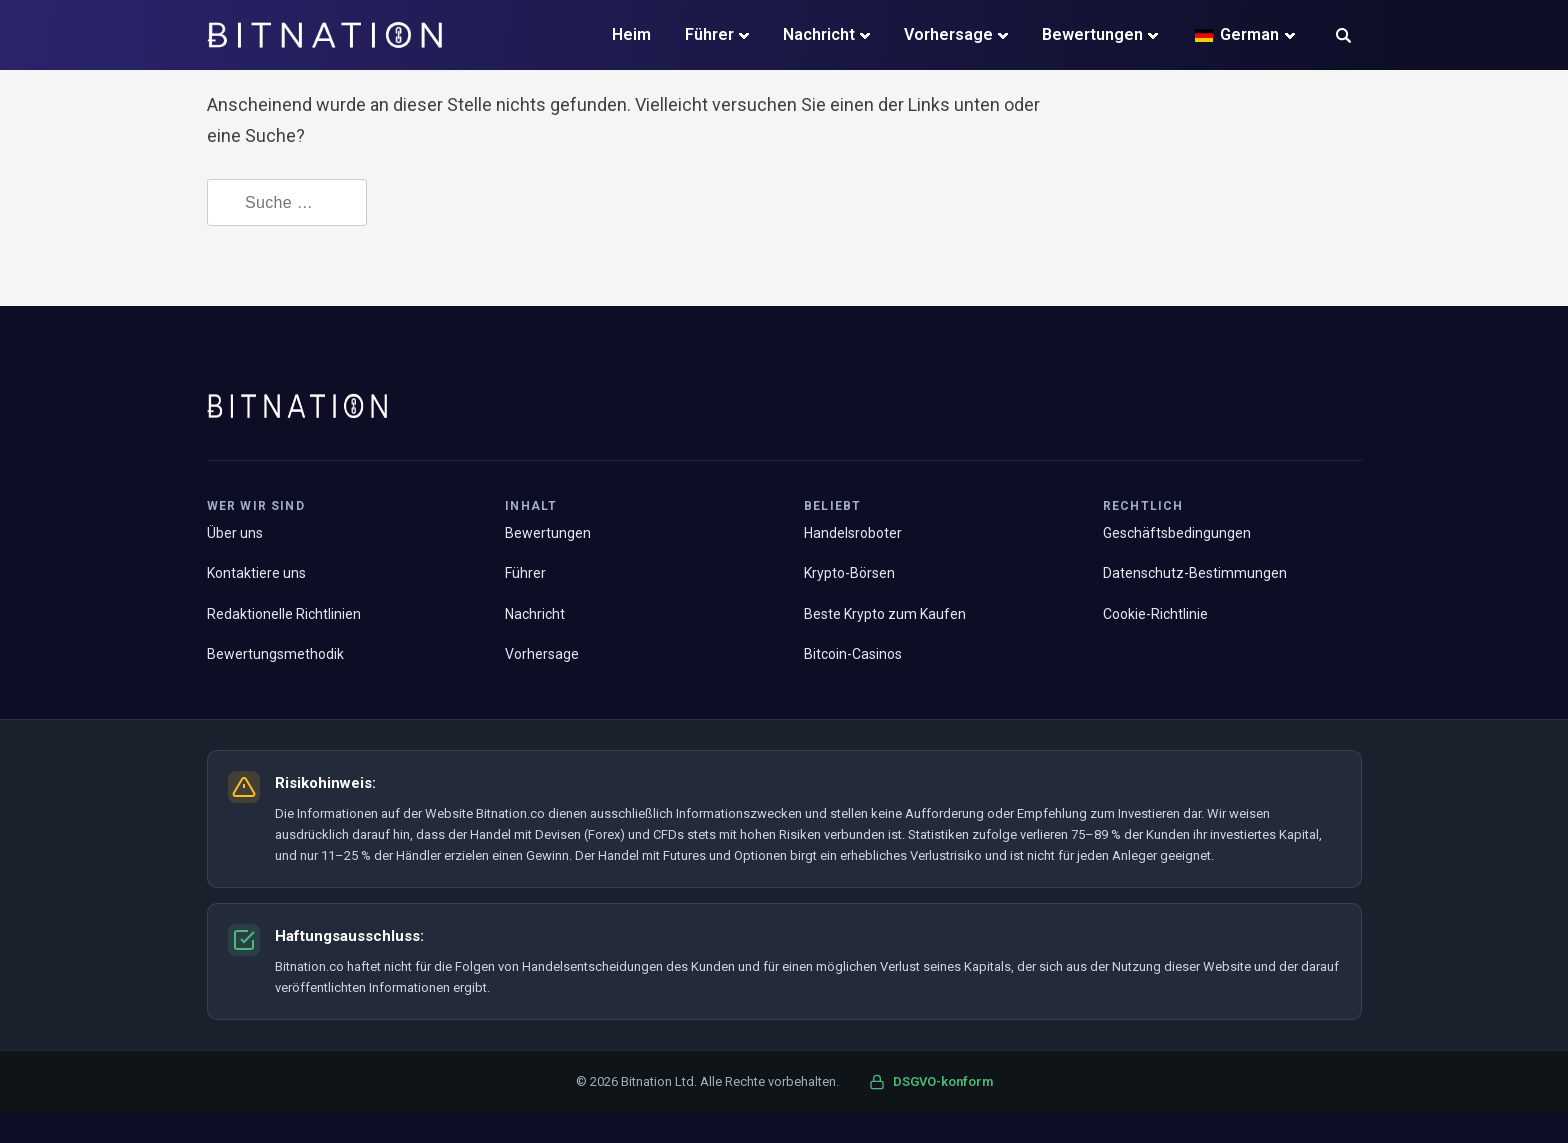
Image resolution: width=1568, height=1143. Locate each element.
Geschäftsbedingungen (1177, 533)
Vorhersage (948, 34)
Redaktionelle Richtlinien (284, 614)
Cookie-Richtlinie (1155, 614)
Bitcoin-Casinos (853, 654)
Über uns (235, 533)
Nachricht (819, 34)
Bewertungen (1092, 34)
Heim (631, 34)
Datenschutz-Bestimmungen (1195, 573)
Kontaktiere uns (256, 573)
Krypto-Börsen (849, 573)
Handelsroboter (853, 533)
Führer (709, 34)
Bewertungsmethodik (275, 654)
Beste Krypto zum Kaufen (885, 614)
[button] (1343, 37)
